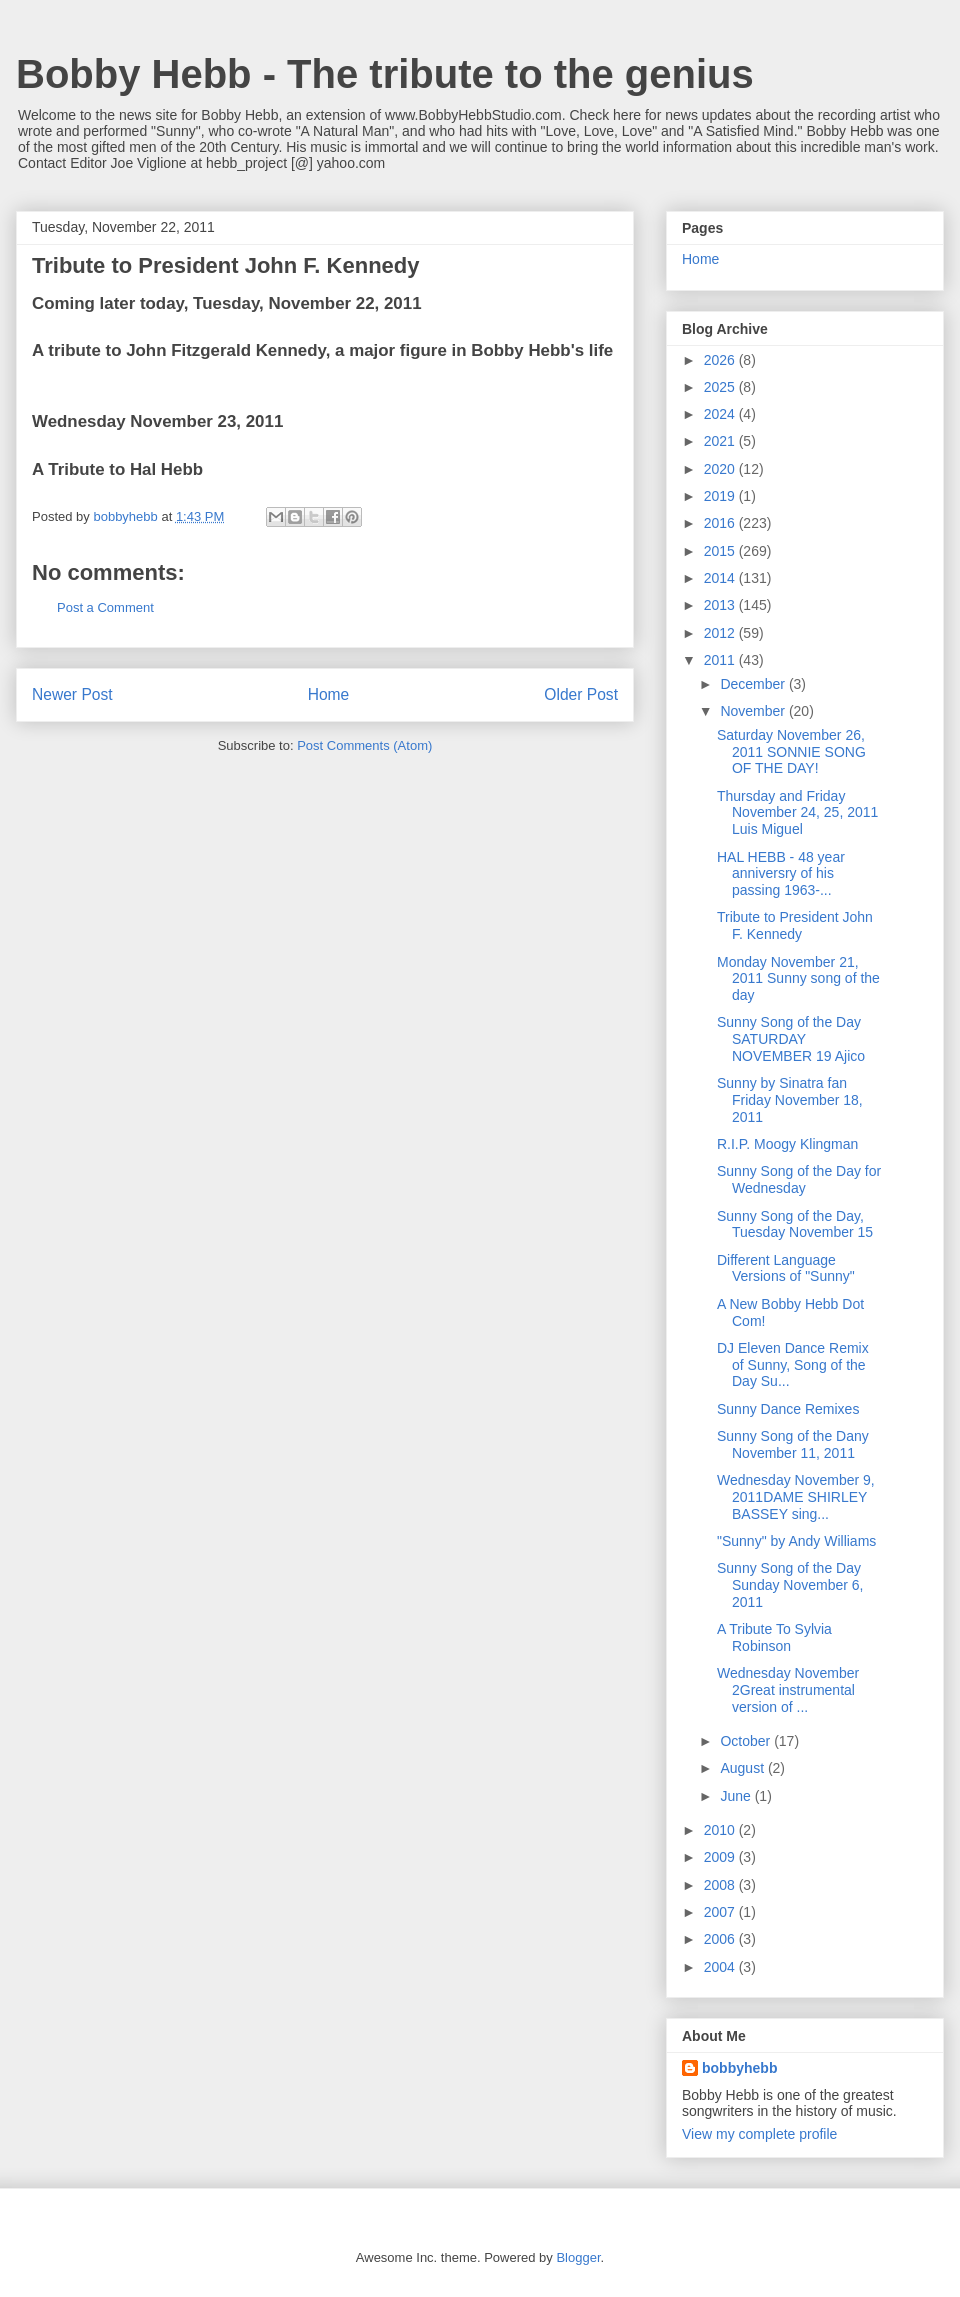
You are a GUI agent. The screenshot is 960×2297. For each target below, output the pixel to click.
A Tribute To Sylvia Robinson (774, 1637)
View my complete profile (759, 2134)
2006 (721, 1939)
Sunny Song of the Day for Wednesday (799, 1179)
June (737, 1796)
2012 (721, 633)
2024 (721, 414)
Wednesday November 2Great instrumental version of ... (788, 1690)
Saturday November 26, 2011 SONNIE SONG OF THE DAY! (791, 752)
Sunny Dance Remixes (788, 1409)
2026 (721, 360)
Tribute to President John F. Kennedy (795, 925)
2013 (721, 605)
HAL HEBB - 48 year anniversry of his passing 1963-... (781, 874)
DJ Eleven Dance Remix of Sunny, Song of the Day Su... (793, 1365)
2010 (721, 1830)
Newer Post (72, 694)
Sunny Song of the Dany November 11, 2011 (793, 1444)
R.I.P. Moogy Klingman (787, 1144)
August (743, 1768)
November (754, 711)
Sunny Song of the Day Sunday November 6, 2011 (790, 1585)
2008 (721, 1885)
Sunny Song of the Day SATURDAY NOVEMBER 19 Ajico (791, 1039)
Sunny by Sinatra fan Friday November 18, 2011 (790, 1100)
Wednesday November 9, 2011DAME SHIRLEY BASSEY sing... (796, 1497)
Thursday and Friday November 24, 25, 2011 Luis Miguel (797, 813)
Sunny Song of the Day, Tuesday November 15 (795, 1224)
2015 (721, 551)
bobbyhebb (739, 2068)
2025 (721, 387)
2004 (721, 1967)
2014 (721, 578)
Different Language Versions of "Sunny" (786, 1268)
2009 (721, 1857)
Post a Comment (105, 607)
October (747, 1741)
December (754, 684)
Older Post (581, 694)
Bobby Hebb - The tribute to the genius (385, 74)
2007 (721, 1912)
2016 (721, 523)
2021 (721, 441)
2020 (721, 469)
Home (329, 694)
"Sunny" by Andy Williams (796, 1541)
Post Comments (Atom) (364, 745)
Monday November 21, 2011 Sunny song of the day (798, 979)
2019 (721, 496)
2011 (721, 660)
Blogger (578, 2257)
